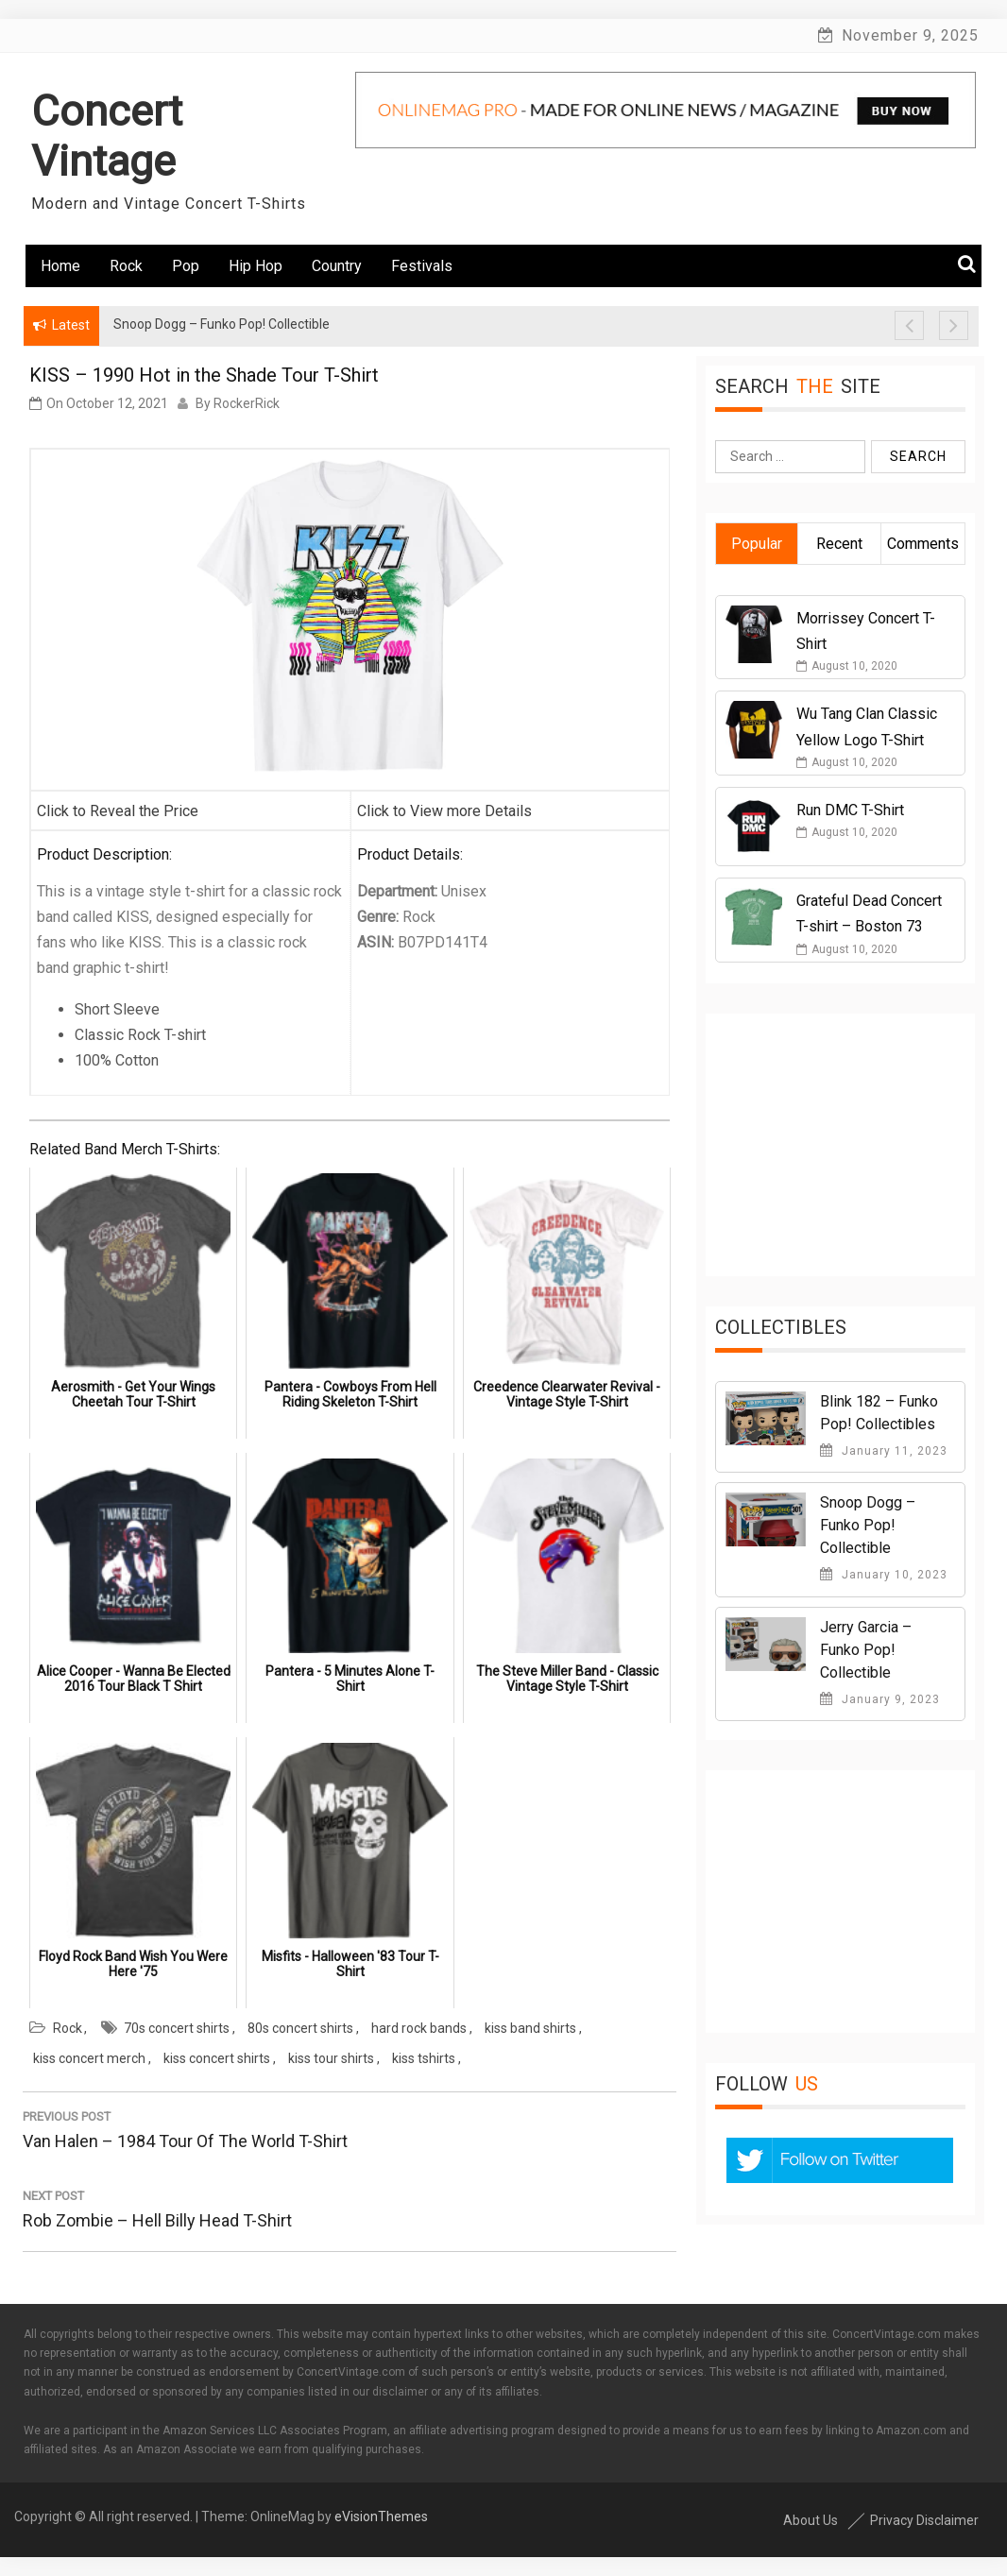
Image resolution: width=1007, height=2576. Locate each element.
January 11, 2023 (883, 1451)
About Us (810, 2520)
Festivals (421, 266)
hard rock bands (419, 2028)
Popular (756, 544)
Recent (839, 544)
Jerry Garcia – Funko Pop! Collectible (866, 1649)
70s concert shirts (177, 2028)
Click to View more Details (444, 811)
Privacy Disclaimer (924, 2520)
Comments (923, 544)
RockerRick (246, 403)
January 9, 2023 (880, 1699)
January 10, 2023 (883, 1574)
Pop (185, 266)
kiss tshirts (423, 2058)
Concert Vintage (106, 136)
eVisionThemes (381, 2516)
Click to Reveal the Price (117, 811)
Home (60, 266)
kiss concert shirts (216, 2058)
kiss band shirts (530, 2028)
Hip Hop (255, 266)
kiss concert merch (89, 2058)
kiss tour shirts (331, 2058)
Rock (126, 266)
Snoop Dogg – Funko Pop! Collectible (867, 1525)
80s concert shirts (300, 2028)
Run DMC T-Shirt (850, 810)
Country (337, 266)
